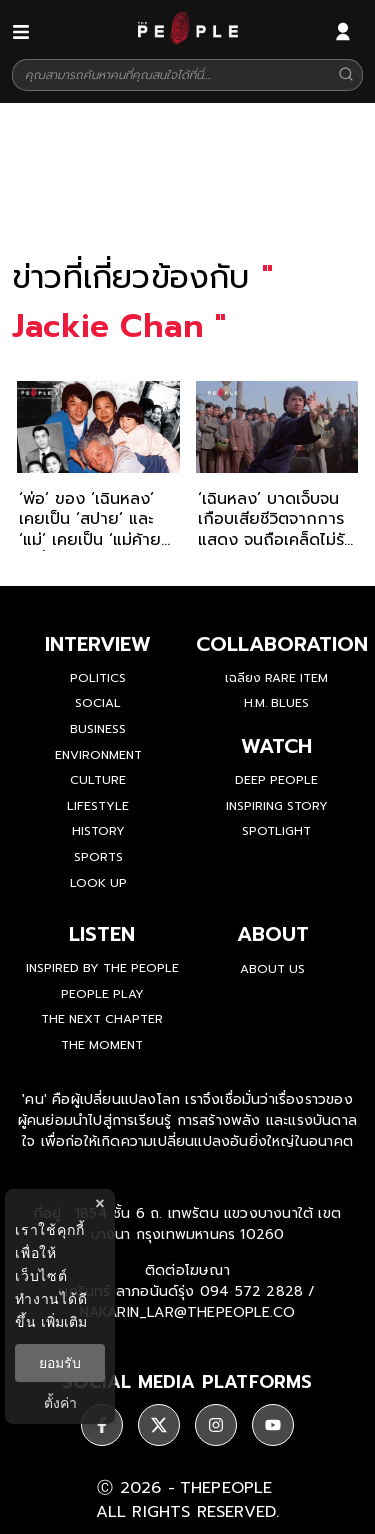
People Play (102, 994)
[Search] (346, 75)
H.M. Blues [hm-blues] (276, 703)
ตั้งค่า (60, 1403)
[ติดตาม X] (159, 1425)
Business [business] (98, 729)
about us (272, 969)
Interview (98, 644)
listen (102, 934)
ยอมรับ (60, 1363)
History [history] (98, 831)
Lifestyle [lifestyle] (98, 806)
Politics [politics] (98, 678)
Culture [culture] (98, 780)
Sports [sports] (98, 857)
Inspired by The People (102, 968)
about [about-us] (273, 934)
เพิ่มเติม (64, 1322)
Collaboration (282, 644)
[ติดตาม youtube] (273, 1425)
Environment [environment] (98, 755)
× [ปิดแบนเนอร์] (99, 1203)
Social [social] (98, 703)
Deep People (276, 780)
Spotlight (276, 831)
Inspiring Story (277, 806)
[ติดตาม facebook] (102, 1425)
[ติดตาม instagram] (216, 1425)
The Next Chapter (102, 1019)
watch (276, 746)
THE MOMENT (102, 1045)
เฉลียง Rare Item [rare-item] (276, 678)
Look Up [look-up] (98, 883)
